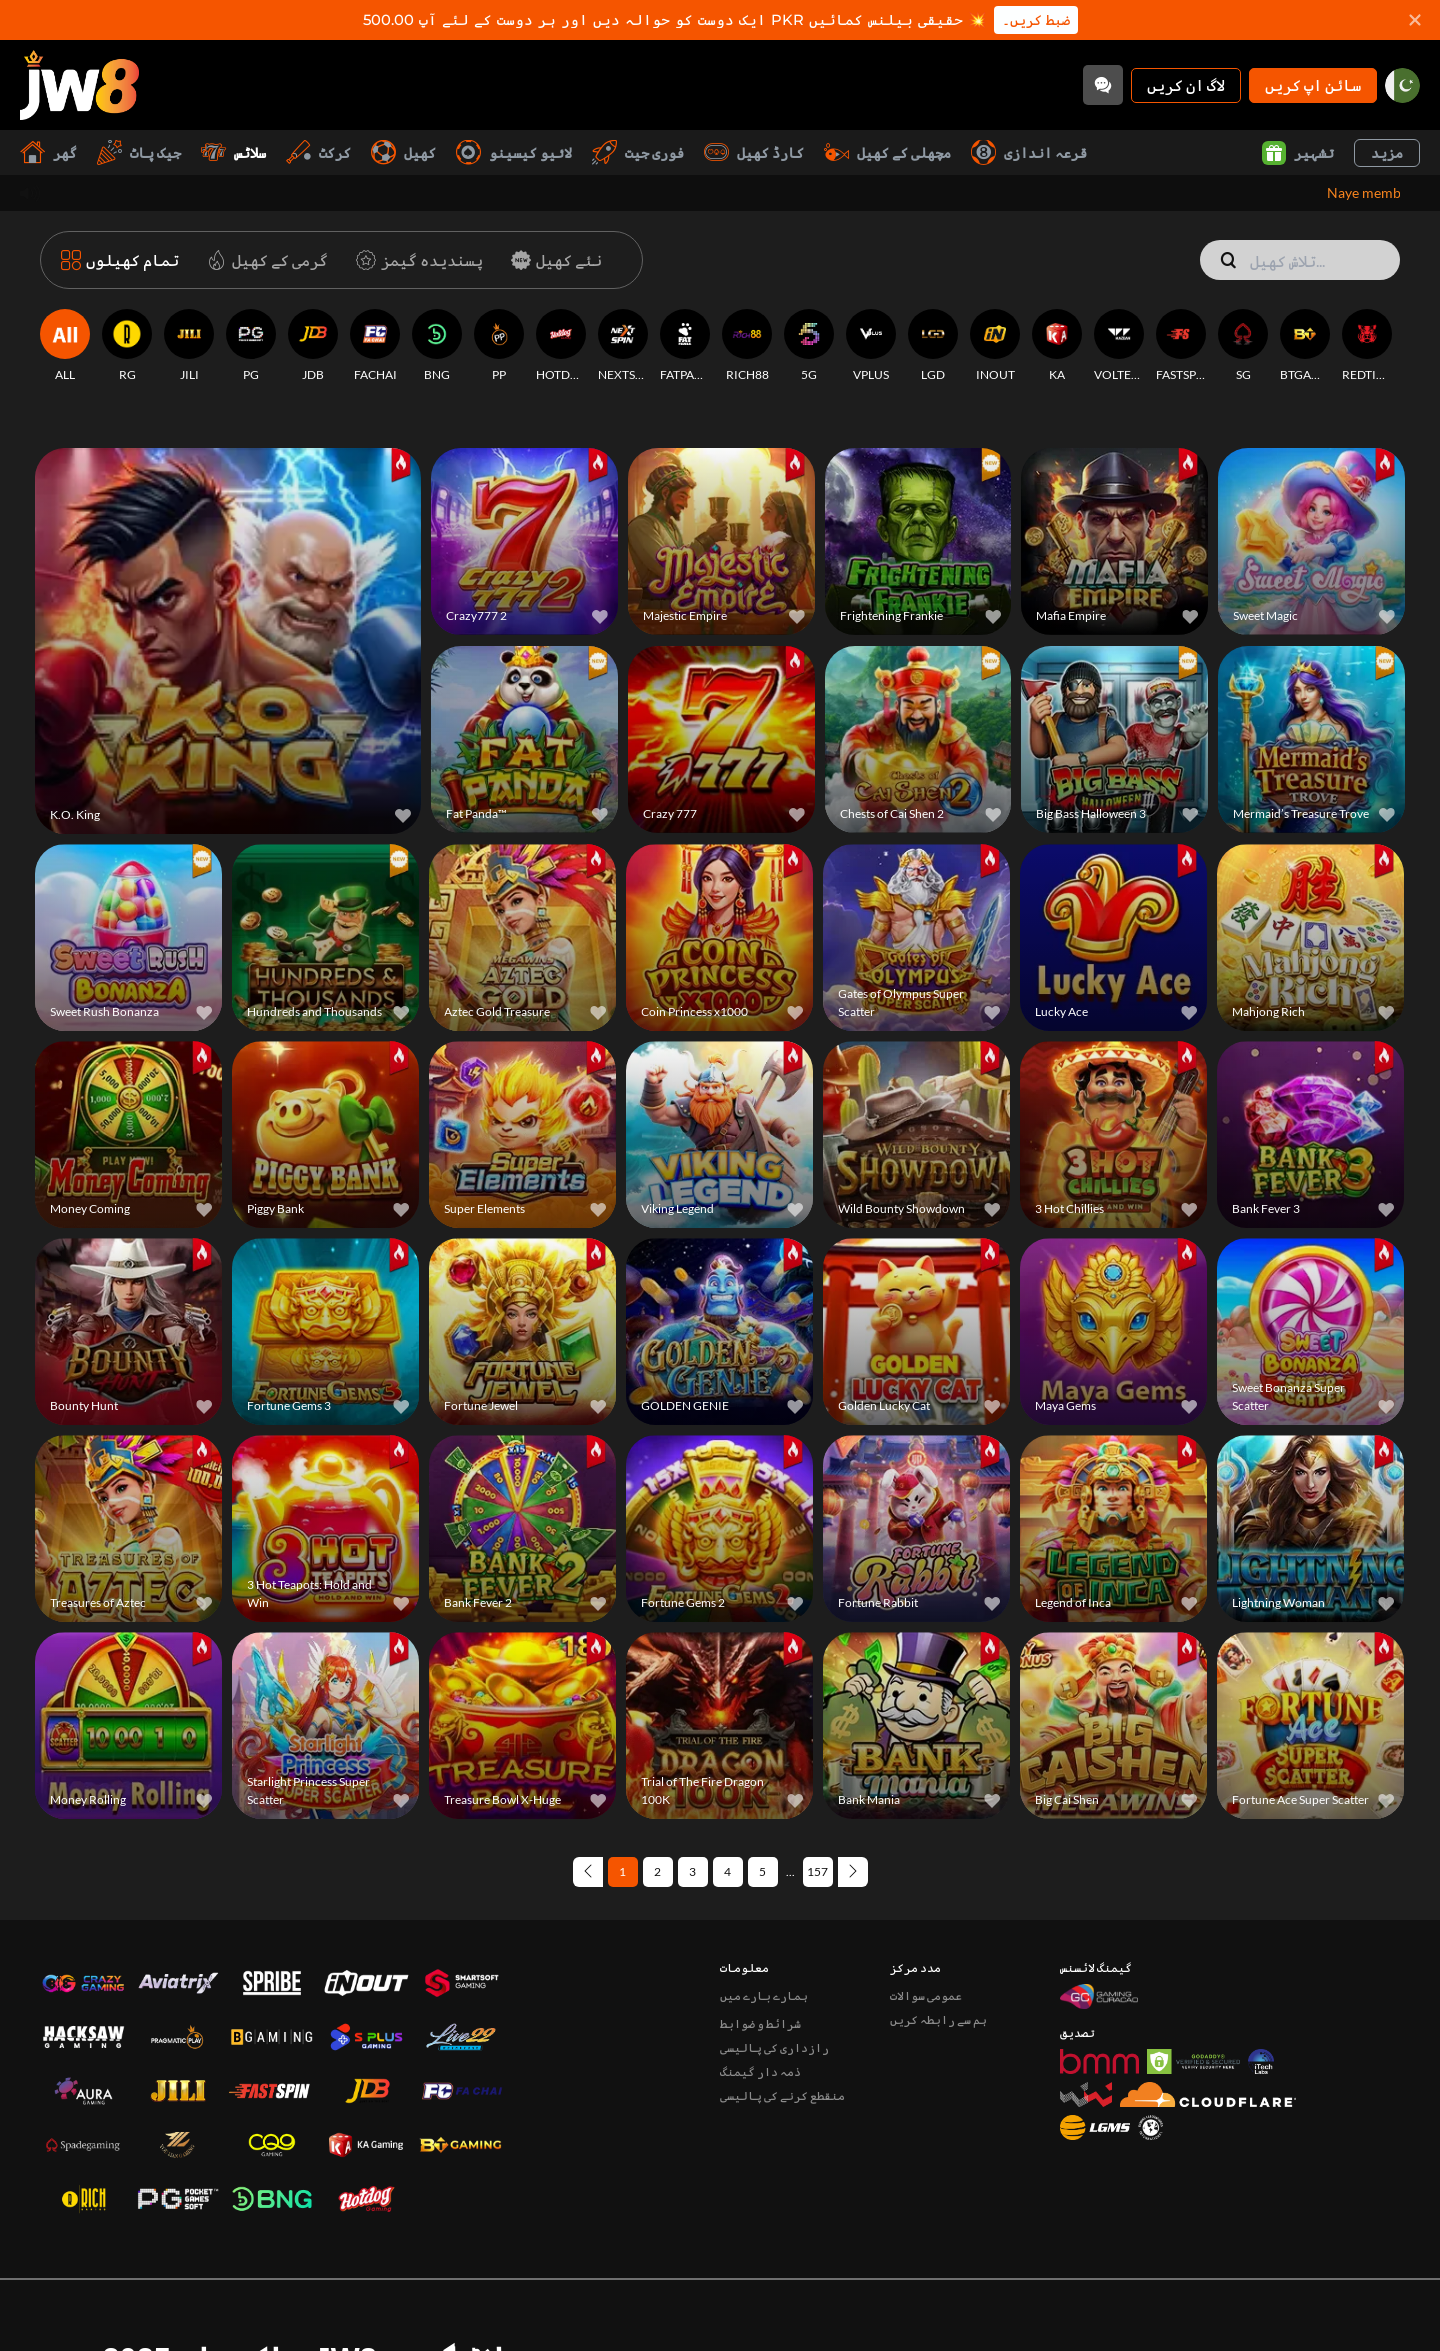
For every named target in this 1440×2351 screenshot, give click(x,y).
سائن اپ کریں (1313, 84)
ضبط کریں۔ (1036, 20)
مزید (1387, 152)
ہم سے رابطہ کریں (938, 1933)
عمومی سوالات (926, 1909)
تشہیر (1298, 153)
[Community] (1103, 85)
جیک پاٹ (139, 152)
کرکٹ (318, 152)
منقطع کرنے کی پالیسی (782, 2009)
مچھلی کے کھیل (887, 152)
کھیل (403, 152)
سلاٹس (233, 152)
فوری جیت (638, 152)
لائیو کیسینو (514, 152)
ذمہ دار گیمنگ (760, 1985)
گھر (48, 152)
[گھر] (79, 85)
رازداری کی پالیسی (774, 1961)
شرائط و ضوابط (760, 1937)
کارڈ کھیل (754, 152)
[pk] (1402, 85)
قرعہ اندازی (1029, 152)
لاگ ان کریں (1186, 84)
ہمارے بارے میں (764, 1909)
